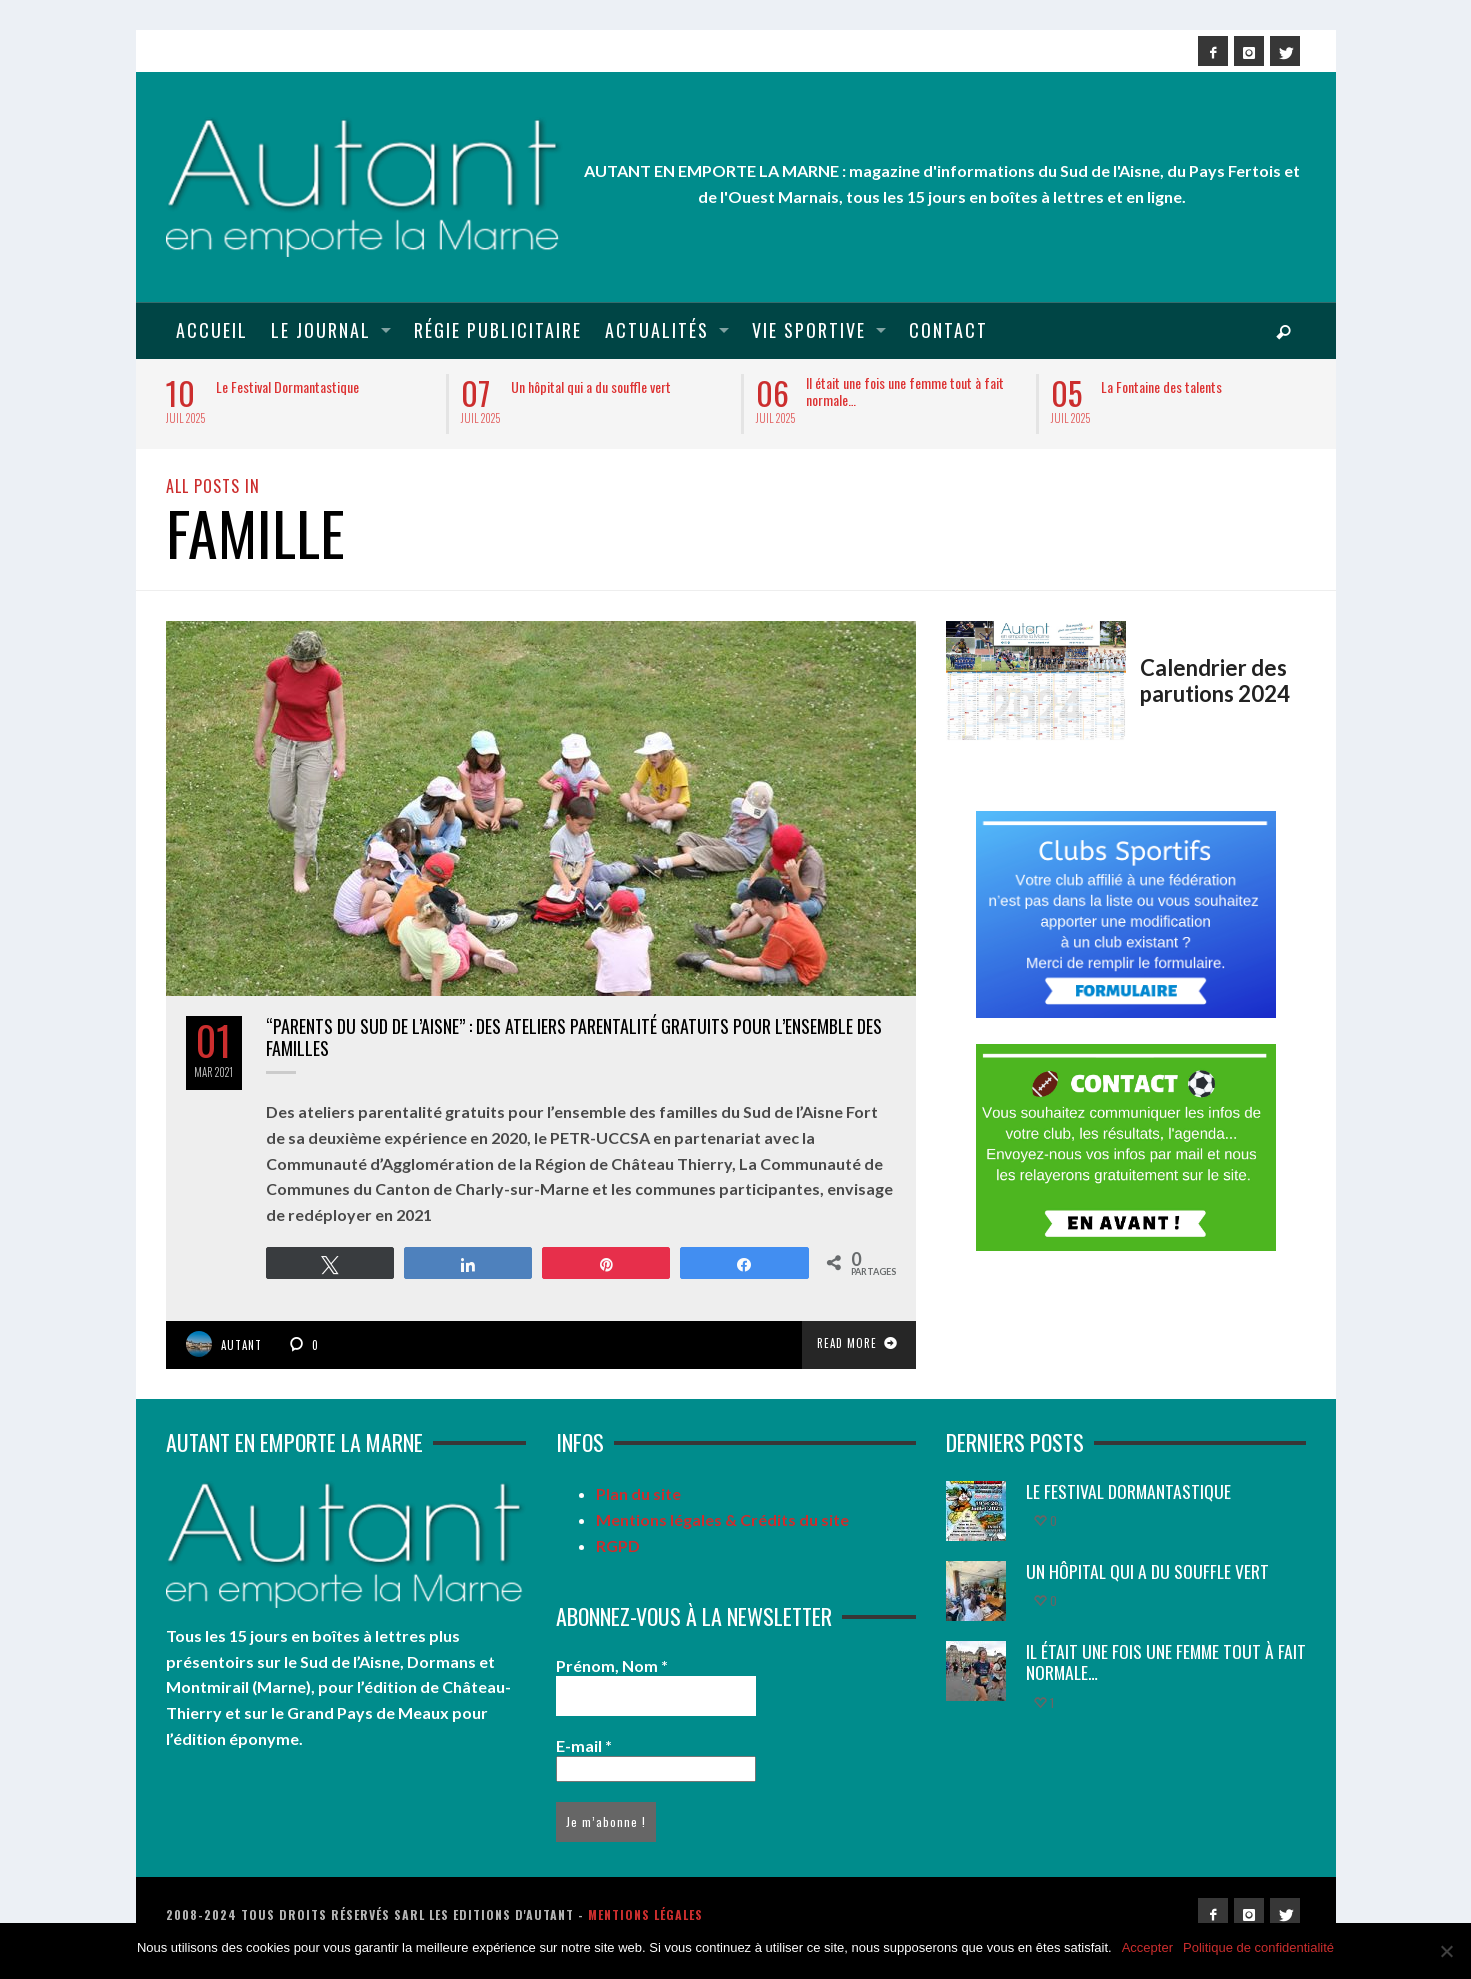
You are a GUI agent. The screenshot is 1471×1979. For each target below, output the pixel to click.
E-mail (584, 1745)
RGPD (618, 1545)
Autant (241, 1345)
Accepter (1147, 1947)
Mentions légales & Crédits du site (722, 1519)
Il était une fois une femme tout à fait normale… (905, 391)
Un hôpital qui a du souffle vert (591, 386)
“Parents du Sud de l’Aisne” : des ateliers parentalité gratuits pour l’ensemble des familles (574, 1037)
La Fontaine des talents (1161, 386)
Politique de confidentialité (1258, 1947)
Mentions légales (645, 1914)
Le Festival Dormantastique (287, 386)
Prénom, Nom (612, 1665)
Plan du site (638, 1493)
